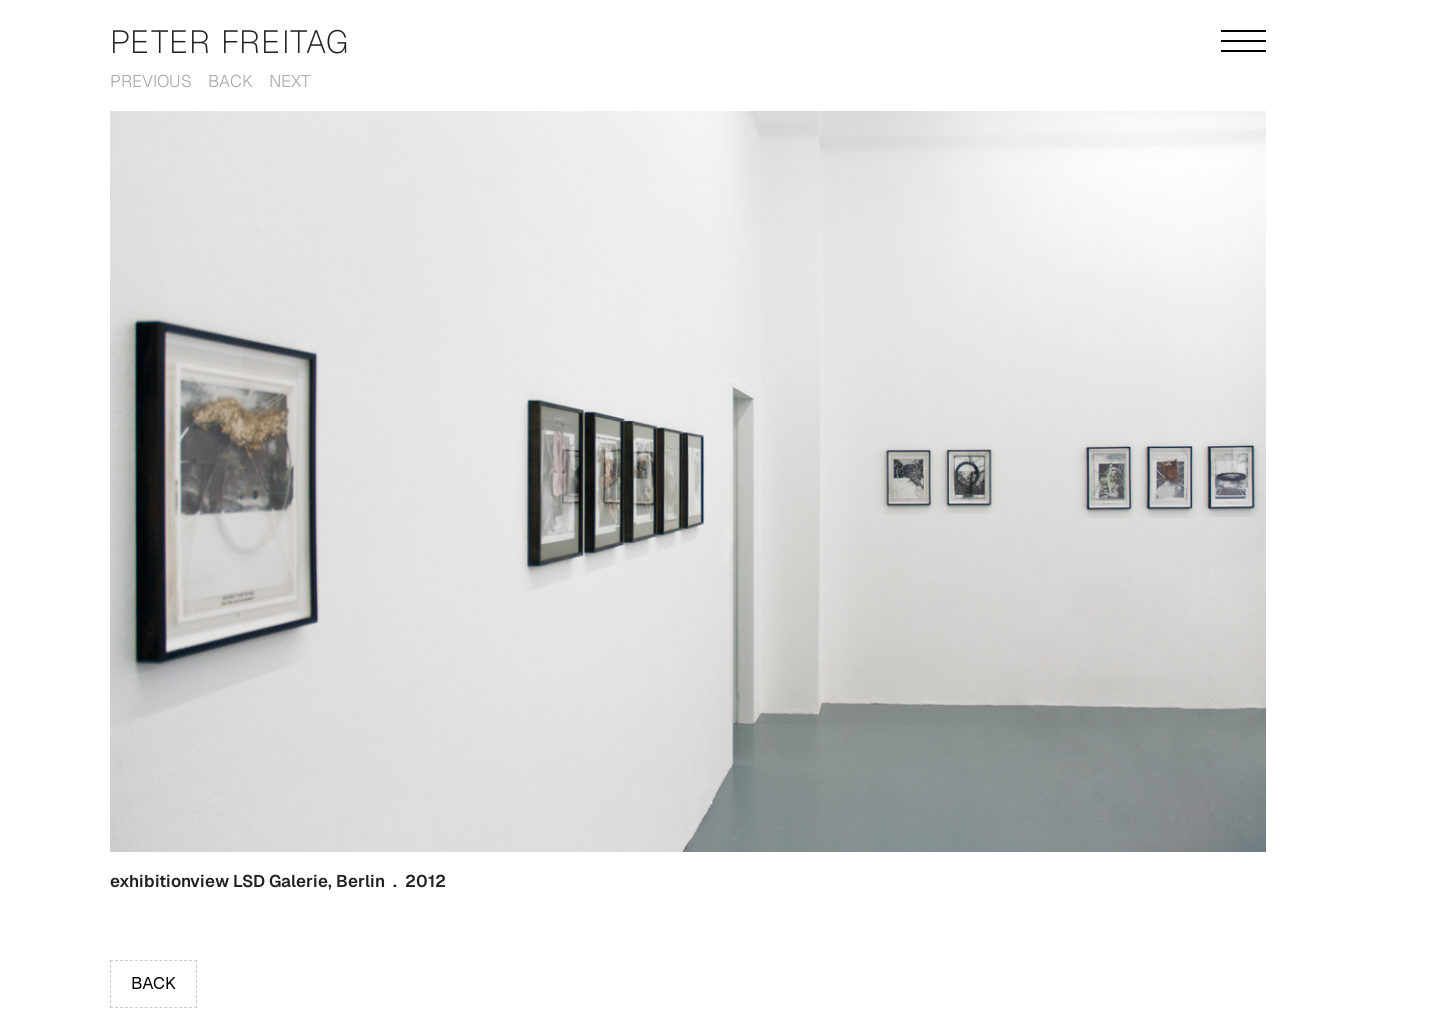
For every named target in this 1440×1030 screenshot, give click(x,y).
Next (289, 81)
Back (230, 81)
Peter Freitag (230, 41)
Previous (151, 81)
